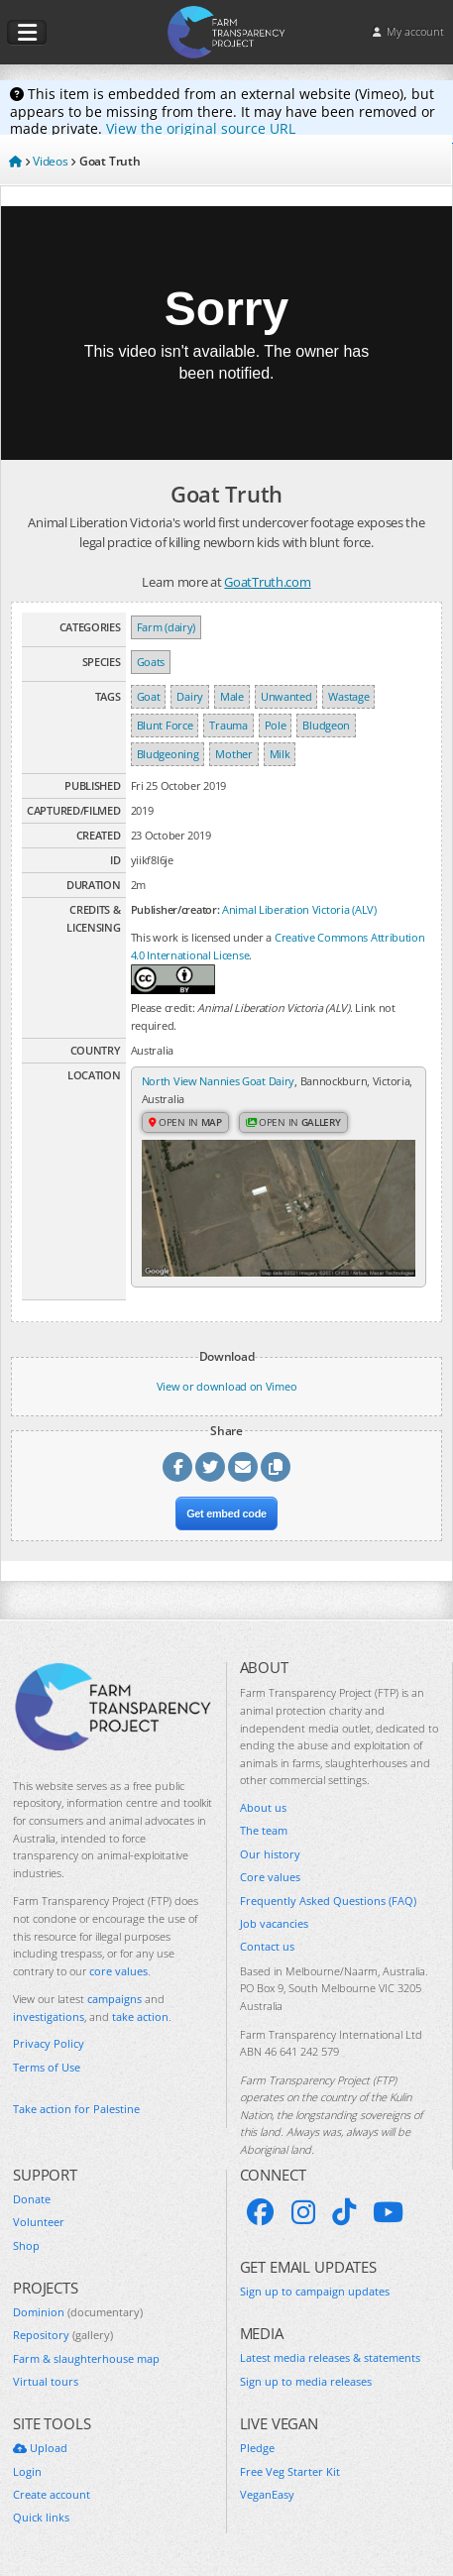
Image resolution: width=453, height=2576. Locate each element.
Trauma (228, 725)
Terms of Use (46, 2067)
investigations (48, 2016)
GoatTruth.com (267, 582)
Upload (40, 2447)
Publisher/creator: (175, 909)
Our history (270, 1854)
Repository (63, 2334)
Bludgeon (326, 725)
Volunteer (38, 2221)
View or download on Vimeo (227, 1386)
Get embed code (226, 1513)
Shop (26, 2245)
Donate (32, 2198)
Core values (270, 1876)
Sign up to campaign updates (315, 2291)
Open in (185, 1122)
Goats (151, 661)
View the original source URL (200, 128)
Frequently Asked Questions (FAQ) (328, 1900)
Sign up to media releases (306, 2381)
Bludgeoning (168, 753)
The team (263, 1830)
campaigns (114, 1998)
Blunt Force (165, 725)
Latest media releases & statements (330, 2357)
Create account (51, 2494)
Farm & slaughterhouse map (86, 2358)
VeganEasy (267, 2494)
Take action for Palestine (76, 2108)
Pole (275, 725)
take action (140, 2016)
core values (118, 1970)
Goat (149, 696)
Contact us (267, 1946)
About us (263, 1807)
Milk (280, 753)
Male (232, 696)
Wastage (348, 696)
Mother (233, 753)
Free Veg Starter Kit (290, 2471)
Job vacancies (274, 1923)
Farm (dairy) (166, 626)
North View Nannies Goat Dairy (218, 1080)
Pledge (257, 2447)
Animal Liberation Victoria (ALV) (299, 909)
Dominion (78, 2311)
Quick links (41, 2517)
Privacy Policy (48, 2043)
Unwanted (286, 696)
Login (27, 2471)
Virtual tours (45, 2381)
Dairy (189, 696)
